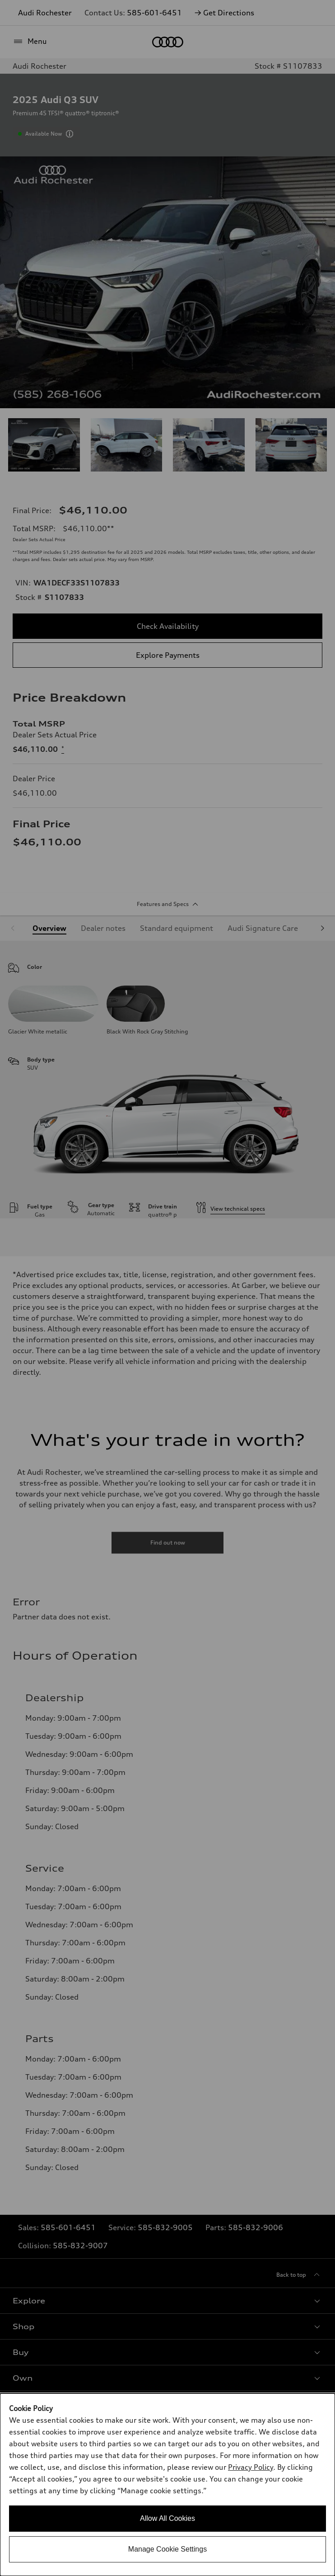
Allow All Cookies (167, 2518)
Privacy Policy (250, 2467)
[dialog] (167, 2484)
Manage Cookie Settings (167, 2549)
